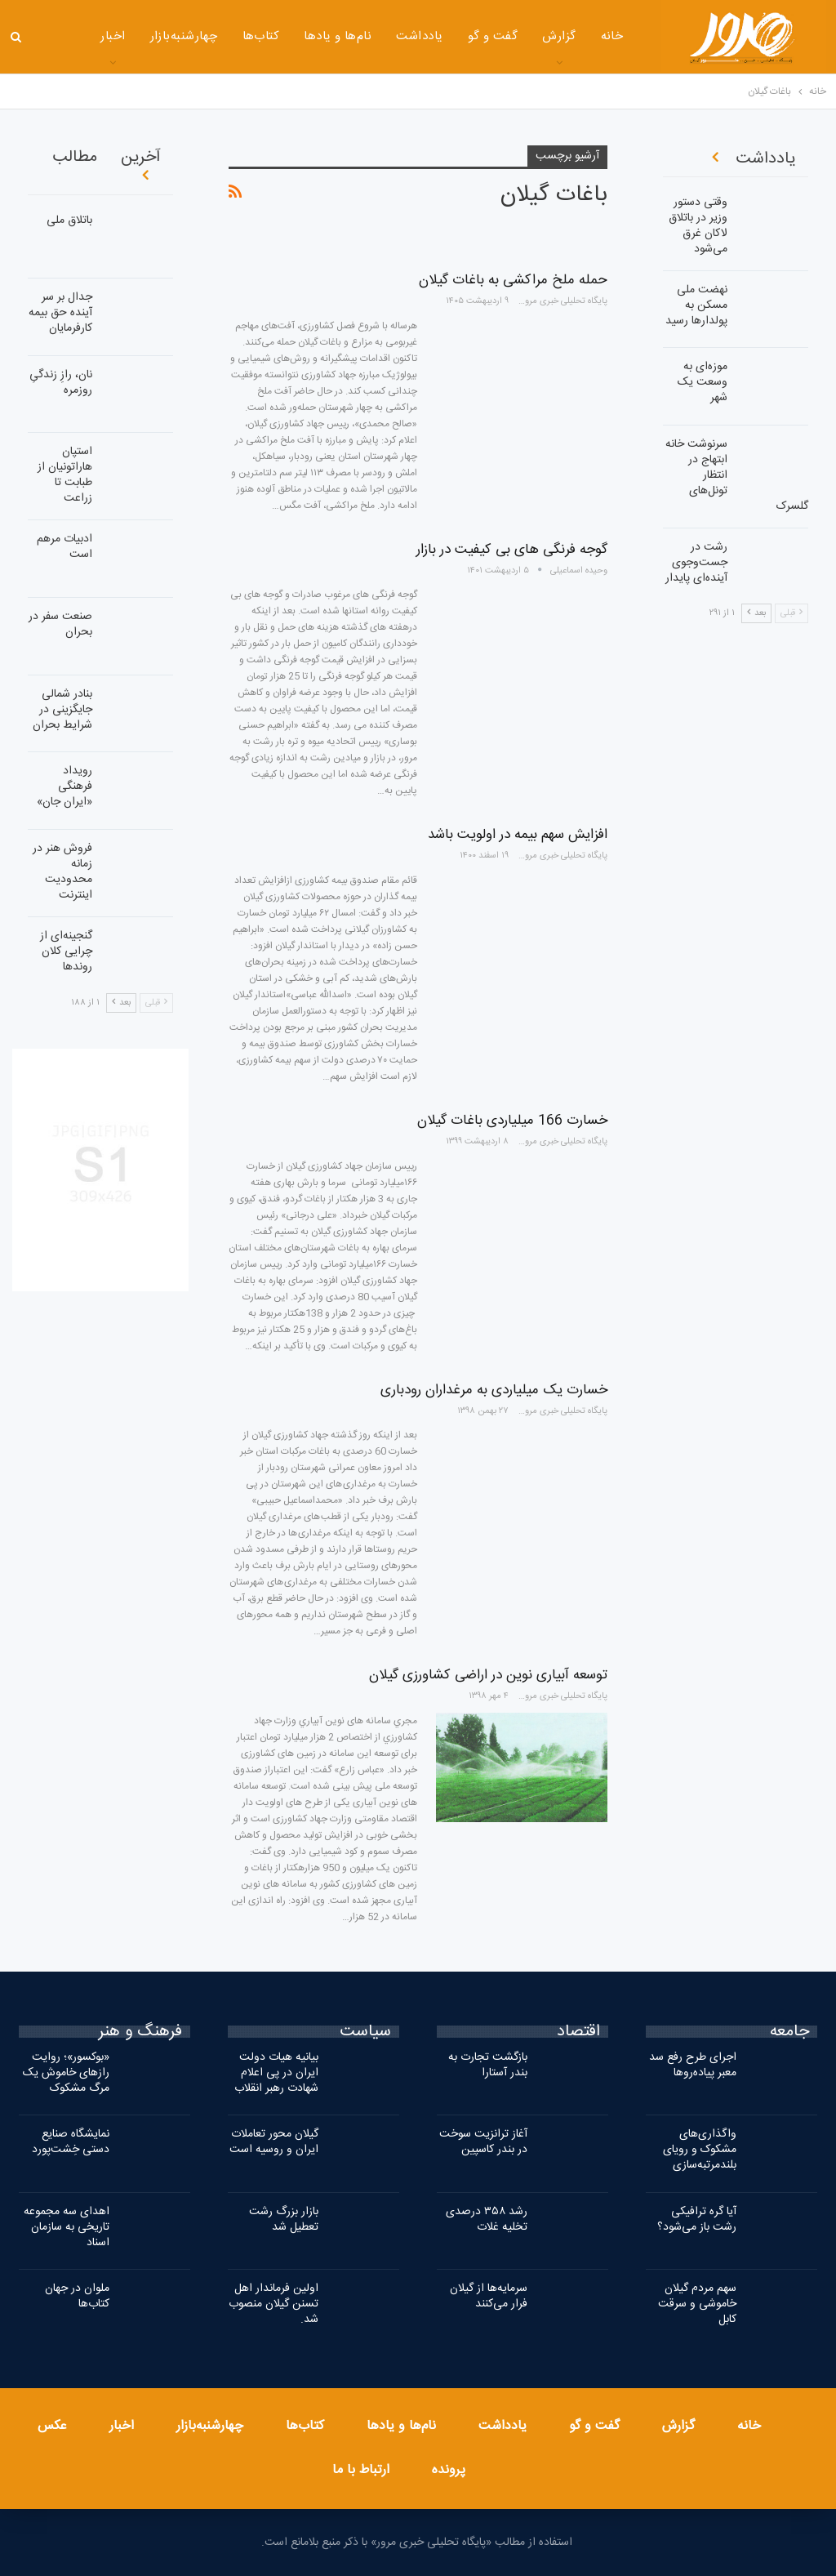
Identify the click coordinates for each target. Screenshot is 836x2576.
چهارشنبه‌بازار (142, 36)
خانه (569, 36)
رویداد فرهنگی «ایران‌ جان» (64, 786)
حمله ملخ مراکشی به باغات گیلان (513, 280)
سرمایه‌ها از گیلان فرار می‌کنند (488, 2296)
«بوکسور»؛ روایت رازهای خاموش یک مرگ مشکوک (66, 2073)
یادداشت (377, 36)
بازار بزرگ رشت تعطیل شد (283, 2219)
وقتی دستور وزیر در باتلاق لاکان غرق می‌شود (698, 226)
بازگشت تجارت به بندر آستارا (487, 2065)
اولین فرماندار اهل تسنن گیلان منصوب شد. (273, 2304)
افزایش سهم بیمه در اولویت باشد (517, 834)
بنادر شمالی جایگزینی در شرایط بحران (62, 709)
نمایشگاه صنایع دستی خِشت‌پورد (70, 2141)
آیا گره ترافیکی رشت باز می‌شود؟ (696, 2219)
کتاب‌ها (219, 36)
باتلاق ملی (69, 220)
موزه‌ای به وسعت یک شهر (702, 382)
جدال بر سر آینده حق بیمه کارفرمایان (60, 312)
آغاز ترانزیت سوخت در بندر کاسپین (483, 2141)
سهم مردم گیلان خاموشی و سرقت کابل (697, 2304)
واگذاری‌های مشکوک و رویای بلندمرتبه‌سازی (699, 2149)
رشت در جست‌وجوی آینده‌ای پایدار (696, 562)
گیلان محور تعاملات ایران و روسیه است (273, 2141)
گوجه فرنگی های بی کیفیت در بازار (511, 549)
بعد (121, 1003)
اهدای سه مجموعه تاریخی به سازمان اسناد (66, 2227)
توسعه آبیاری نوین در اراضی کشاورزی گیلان (488, 1675)
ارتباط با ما (360, 2470)
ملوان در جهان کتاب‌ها (77, 2296)
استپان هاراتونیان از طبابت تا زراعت (65, 475)
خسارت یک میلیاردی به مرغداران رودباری (493, 1390)
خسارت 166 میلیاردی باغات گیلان (512, 1120)
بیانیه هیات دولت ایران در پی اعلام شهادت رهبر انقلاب (276, 2073)
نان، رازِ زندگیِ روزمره (60, 382)
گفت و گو (450, 36)
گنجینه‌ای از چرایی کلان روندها (66, 951)
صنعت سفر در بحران (60, 624)
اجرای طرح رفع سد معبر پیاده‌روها (692, 2065)
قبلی (156, 1003)
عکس (52, 2426)
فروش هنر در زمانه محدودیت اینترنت (62, 872)
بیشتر (69, 38)
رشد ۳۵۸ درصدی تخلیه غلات (486, 2219)
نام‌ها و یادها (296, 36)
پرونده (448, 2470)
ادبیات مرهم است (64, 546)
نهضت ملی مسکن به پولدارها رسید (696, 305)
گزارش (516, 36)
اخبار (121, 2426)
